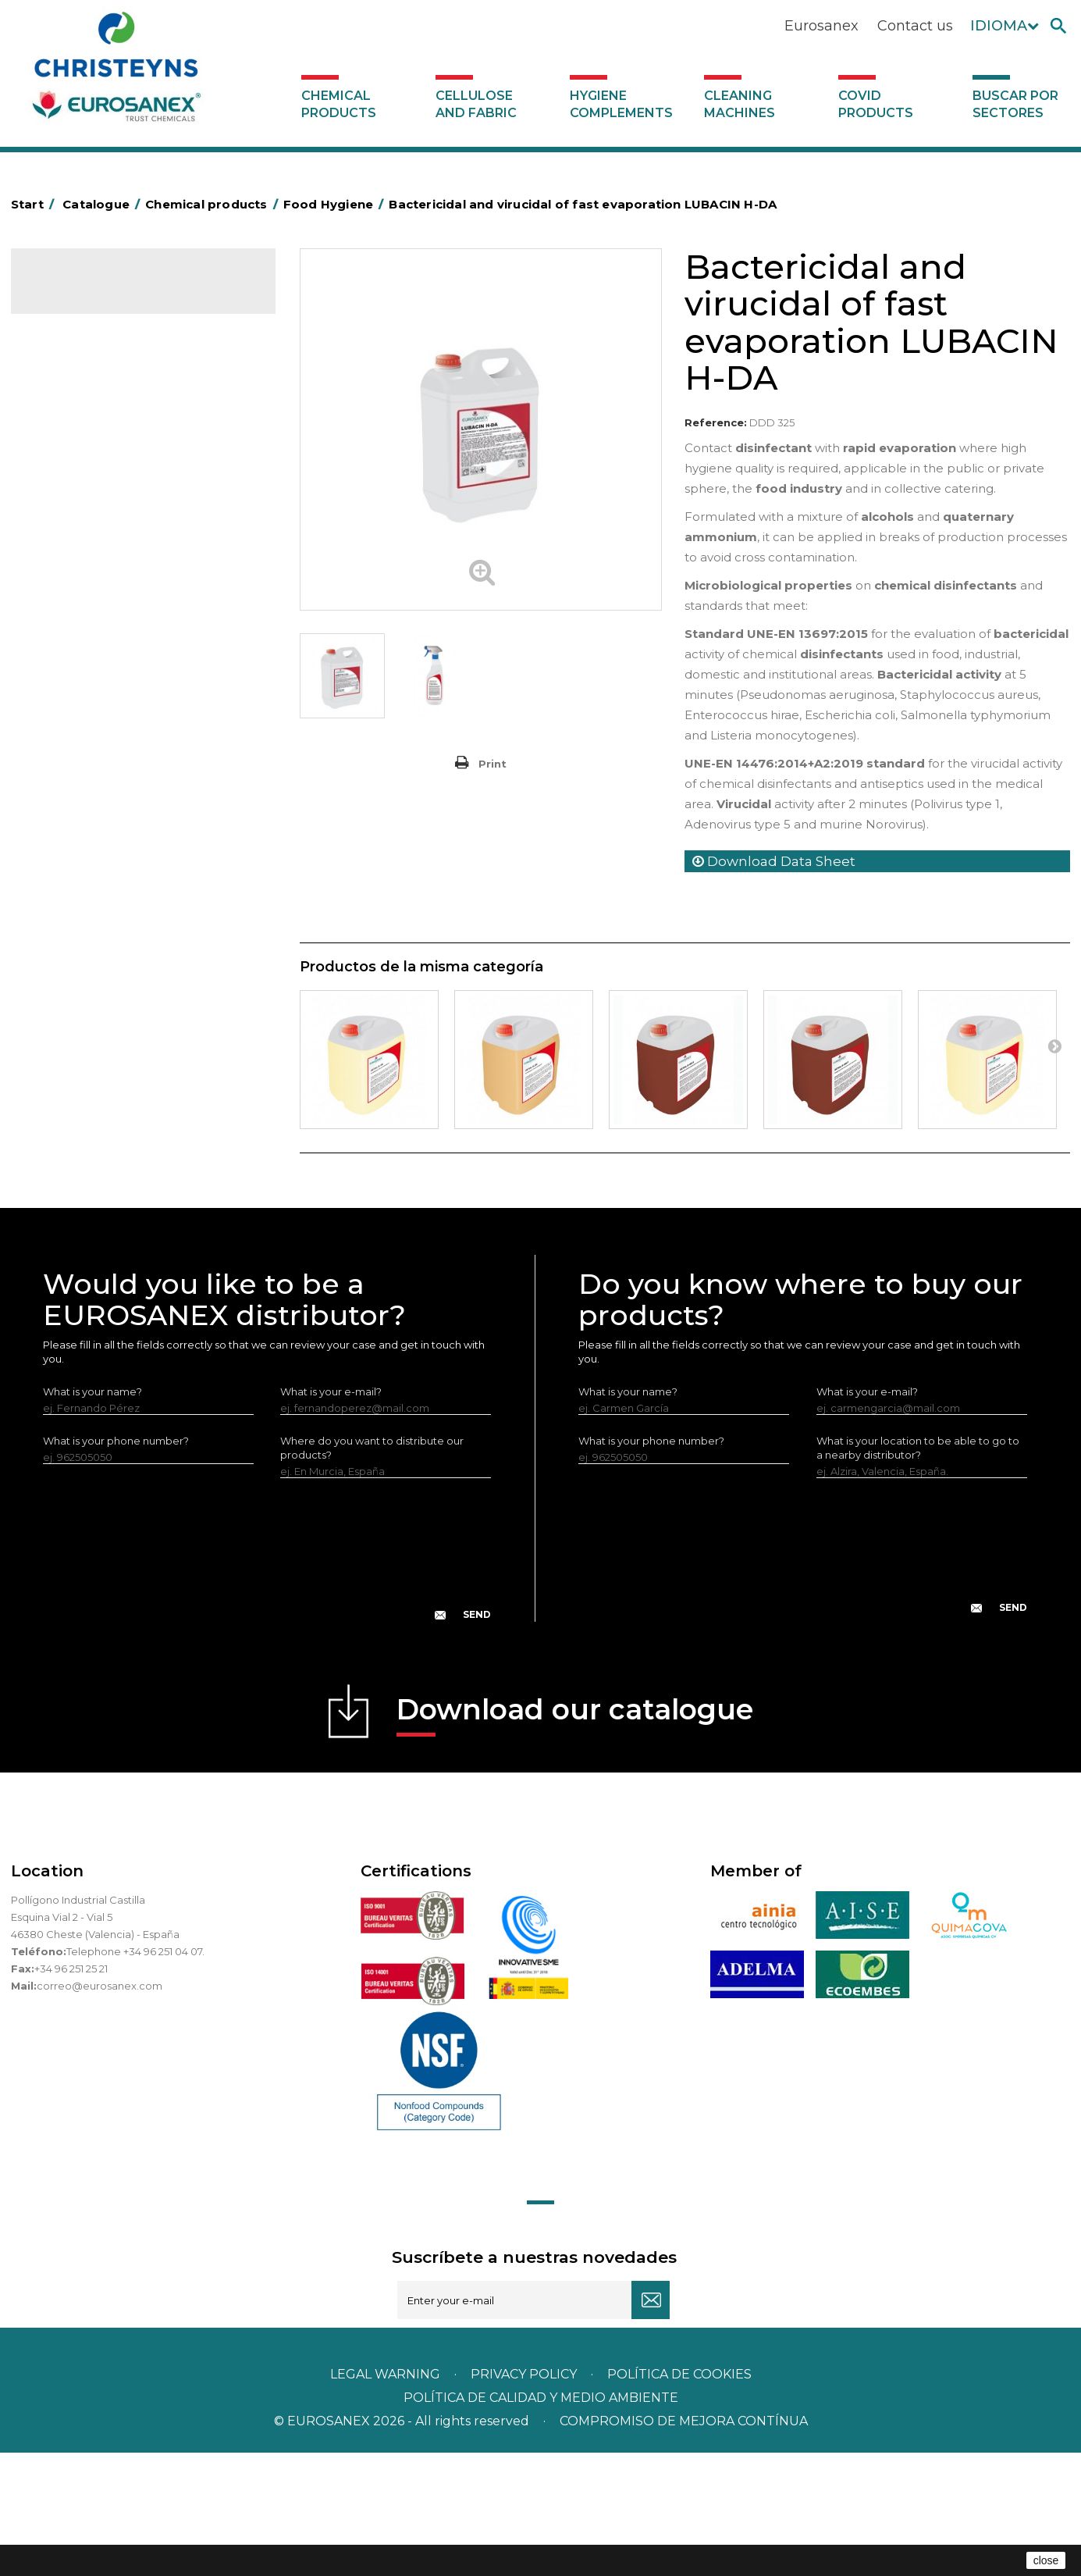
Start (35, 204)
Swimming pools (83, 955)
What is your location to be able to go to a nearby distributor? (917, 1571)
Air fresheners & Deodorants (112, 375)
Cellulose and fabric (476, 104)
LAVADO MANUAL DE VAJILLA (116, 713)
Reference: (716, 422)
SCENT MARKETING (89, 350)
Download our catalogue (574, 1837)
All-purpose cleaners (93, 809)
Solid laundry (74, 617)
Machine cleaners (86, 834)
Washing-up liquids (88, 689)
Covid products (875, 104)
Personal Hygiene (86, 520)
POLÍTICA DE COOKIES (679, 2497)
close (1046, 2560)
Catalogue (89, 293)
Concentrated (77, 423)
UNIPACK (64, 1027)
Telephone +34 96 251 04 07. (135, 2074)
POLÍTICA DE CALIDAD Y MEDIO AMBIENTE (541, 2521)
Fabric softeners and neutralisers (123, 641)
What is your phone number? (116, 1564)
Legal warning (386, 2497)
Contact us (915, 25)
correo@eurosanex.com (99, 2109)
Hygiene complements (621, 104)
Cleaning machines (739, 104)
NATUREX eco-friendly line (107, 882)
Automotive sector (88, 399)
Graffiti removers (83, 785)
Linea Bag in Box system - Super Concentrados (119, 750)
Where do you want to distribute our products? (372, 1571)
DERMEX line (73, 858)
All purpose (69, 931)
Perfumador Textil (86, 665)
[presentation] (267, 1685)
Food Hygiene (77, 496)
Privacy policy (525, 2497)
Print (492, 763)
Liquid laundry (76, 592)
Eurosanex (821, 25)
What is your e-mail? (331, 1515)
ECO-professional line (95, 906)
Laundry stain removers (100, 568)
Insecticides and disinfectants (115, 544)
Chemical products (338, 104)
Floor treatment (81, 979)
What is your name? (92, 1515)
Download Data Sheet (773, 861)
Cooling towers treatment (107, 1003)
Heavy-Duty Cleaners (95, 471)
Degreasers (71, 447)
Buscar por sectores (1015, 104)
